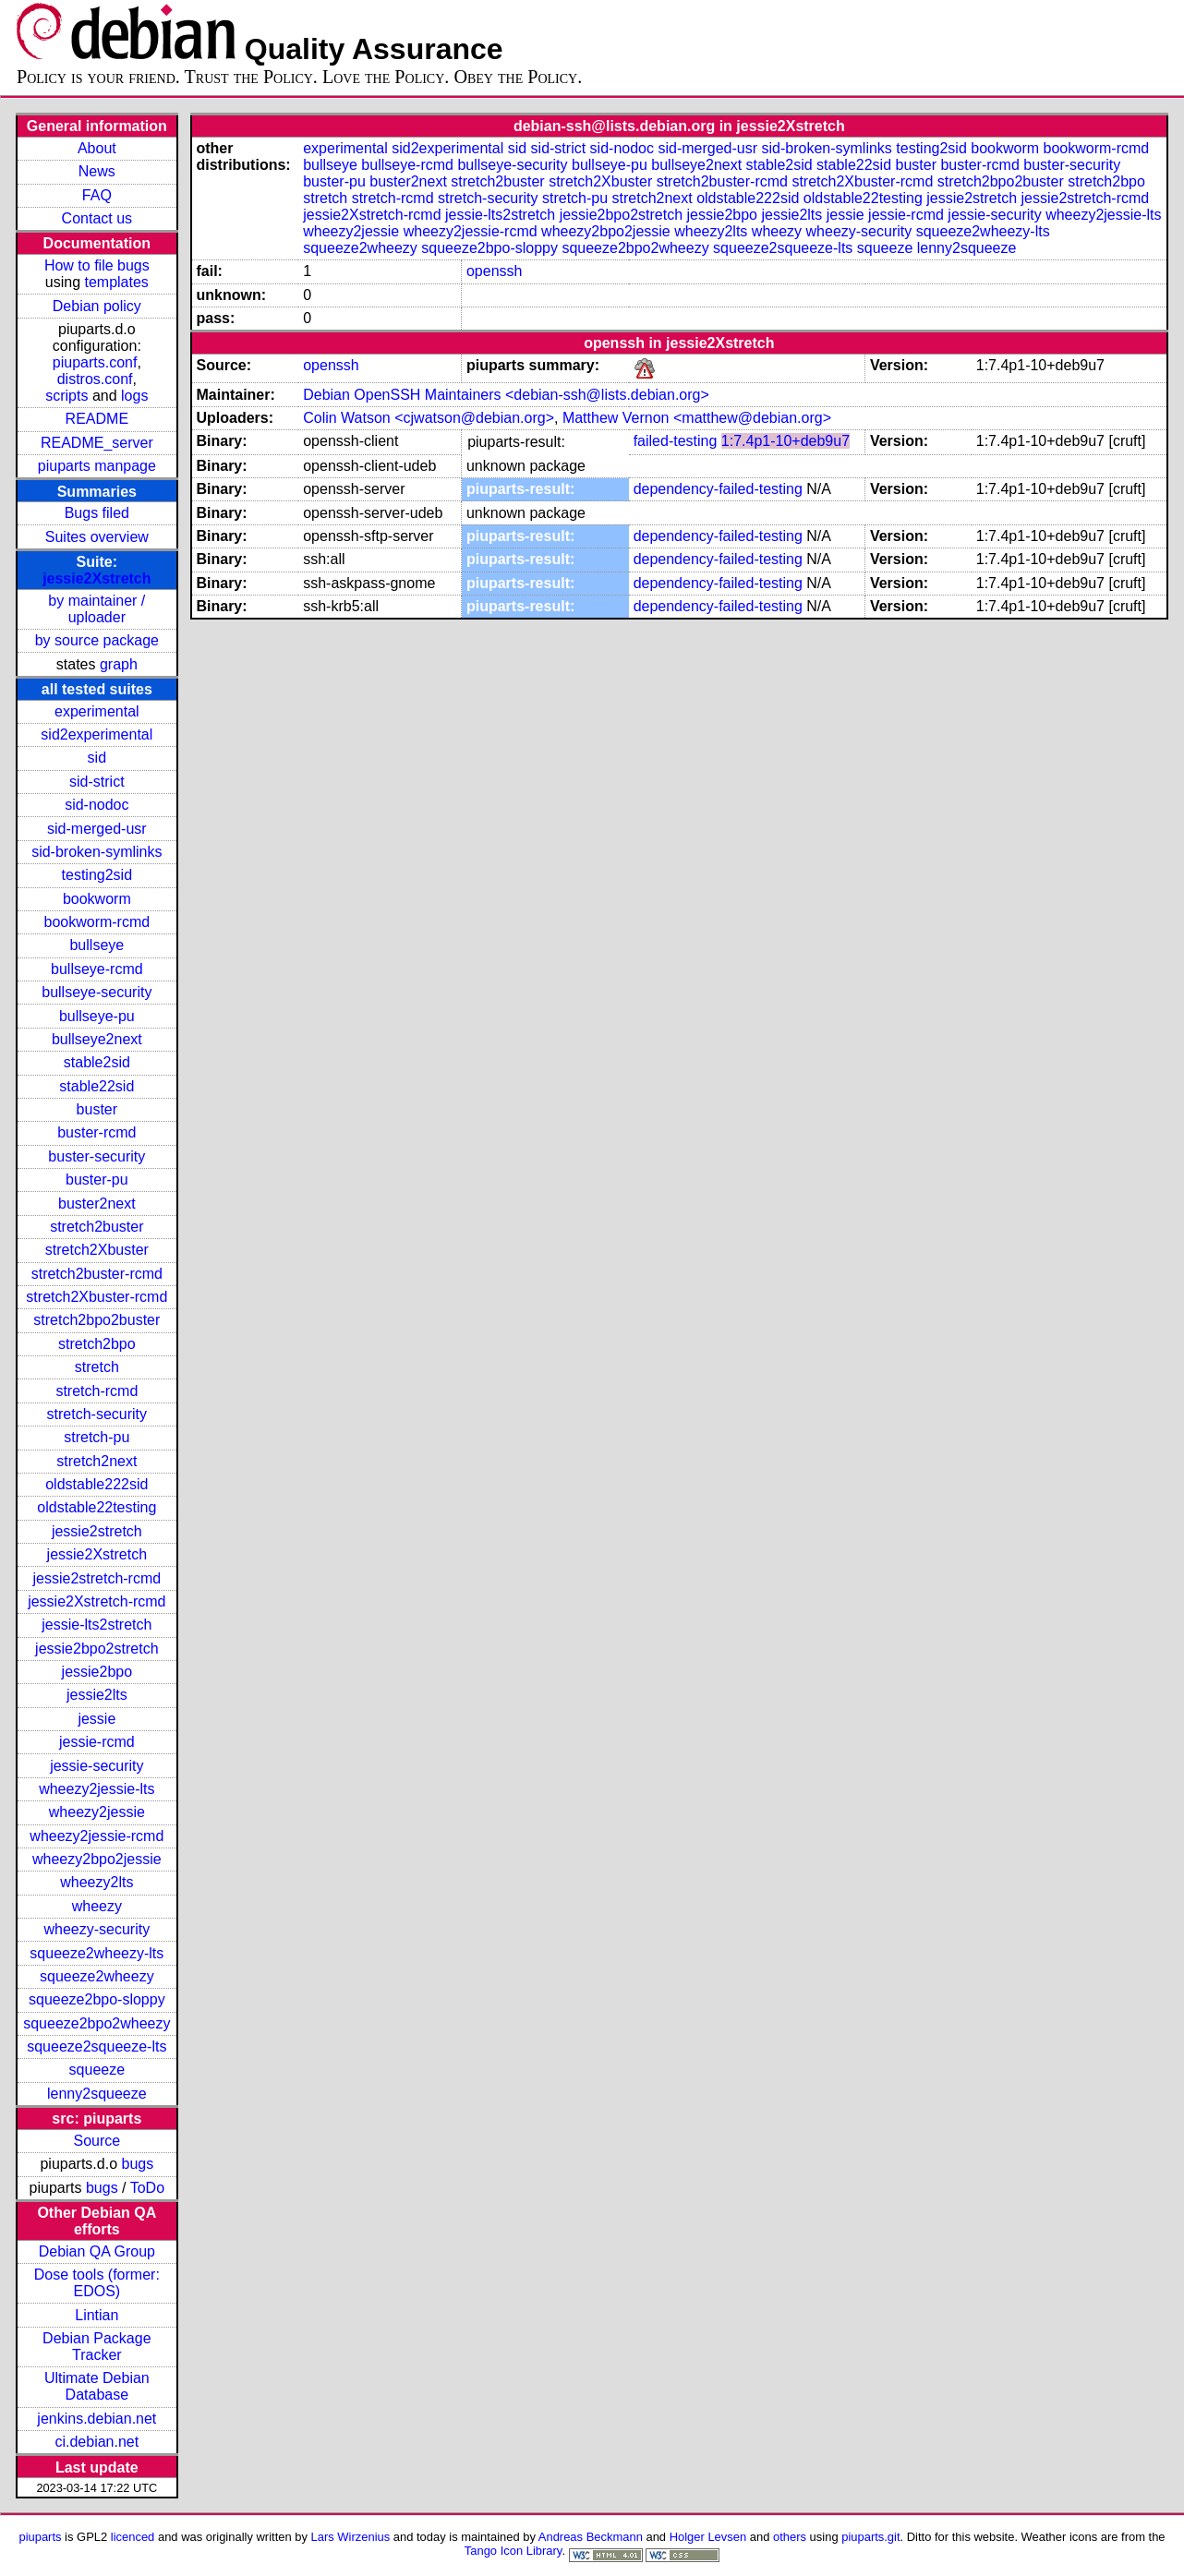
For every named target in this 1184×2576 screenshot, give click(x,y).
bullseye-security (96, 992)
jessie (96, 1719)
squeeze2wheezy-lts (96, 1953)
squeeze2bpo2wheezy (96, 2023)
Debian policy (97, 306)
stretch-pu (96, 1437)
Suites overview (97, 537)
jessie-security (96, 1766)
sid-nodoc (96, 805)
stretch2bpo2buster (96, 1320)
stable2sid (97, 1062)
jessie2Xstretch (96, 578)
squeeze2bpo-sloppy (97, 1999)
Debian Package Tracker (96, 2346)
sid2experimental (96, 734)
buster (97, 1109)
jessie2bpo (97, 1671)
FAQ (97, 195)
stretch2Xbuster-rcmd (96, 1297)
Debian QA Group (97, 2251)
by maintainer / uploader (96, 609)
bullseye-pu (97, 1016)
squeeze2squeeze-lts (96, 2046)
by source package (97, 640)
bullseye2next (97, 1039)
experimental (96, 711)
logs (134, 395)
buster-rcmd (96, 1132)
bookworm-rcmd (96, 922)
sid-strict (97, 781)
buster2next (97, 1203)
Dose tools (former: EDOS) (97, 2283)
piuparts (39, 2537)
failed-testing (676, 441)
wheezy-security (96, 1929)
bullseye (96, 945)
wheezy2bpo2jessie (97, 1859)
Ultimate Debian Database (97, 2386)
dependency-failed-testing (718, 489)
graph (119, 664)
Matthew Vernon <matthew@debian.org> (696, 418)
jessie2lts (96, 1695)
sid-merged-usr (97, 829)
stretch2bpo (97, 1344)
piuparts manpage (97, 466)
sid (97, 757)
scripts (66, 395)
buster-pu (97, 1179)
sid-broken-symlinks (96, 852)
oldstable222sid (96, 1484)
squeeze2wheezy (97, 1976)
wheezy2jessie (97, 1812)
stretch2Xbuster (97, 1250)
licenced (133, 2537)
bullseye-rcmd (97, 969)
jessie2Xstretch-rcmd (96, 1601)
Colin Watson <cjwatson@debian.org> (428, 418)
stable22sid (96, 1086)
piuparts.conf (95, 362)
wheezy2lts (96, 1882)
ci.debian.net (96, 2442)
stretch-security (97, 1414)
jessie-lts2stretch (96, 1624)
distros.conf (95, 379)
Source (96, 2141)
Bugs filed (97, 513)
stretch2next (96, 1461)
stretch (97, 1367)
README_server (97, 443)
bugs (138, 2164)
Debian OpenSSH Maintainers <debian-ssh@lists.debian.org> (506, 395)
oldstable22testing (96, 1507)
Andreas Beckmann (590, 2537)
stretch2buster (96, 1226)
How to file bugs (97, 265)
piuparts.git (870, 2537)
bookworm (97, 899)
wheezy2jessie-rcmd (96, 1836)
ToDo (147, 2188)
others (789, 2537)
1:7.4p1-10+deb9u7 (785, 441)
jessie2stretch (97, 1531)
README (97, 419)
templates (116, 282)
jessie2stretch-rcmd (96, 1578)
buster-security (96, 1156)
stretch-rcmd (96, 1391)
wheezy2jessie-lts (96, 1789)
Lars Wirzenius (351, 2537)
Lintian (96, 2315)
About (97, 148)
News (97, 171)
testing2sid (97, 875)
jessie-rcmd (97, 1742)
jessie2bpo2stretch (96, 1648)
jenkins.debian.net (96, 2418)
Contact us (97, 218)
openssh (494, 271)
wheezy (97, 1906)
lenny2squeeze (97, 2093)
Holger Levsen (708, 2537)
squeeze (97, 2069)
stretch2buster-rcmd (97, 1274)
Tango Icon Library (513, 2551)
